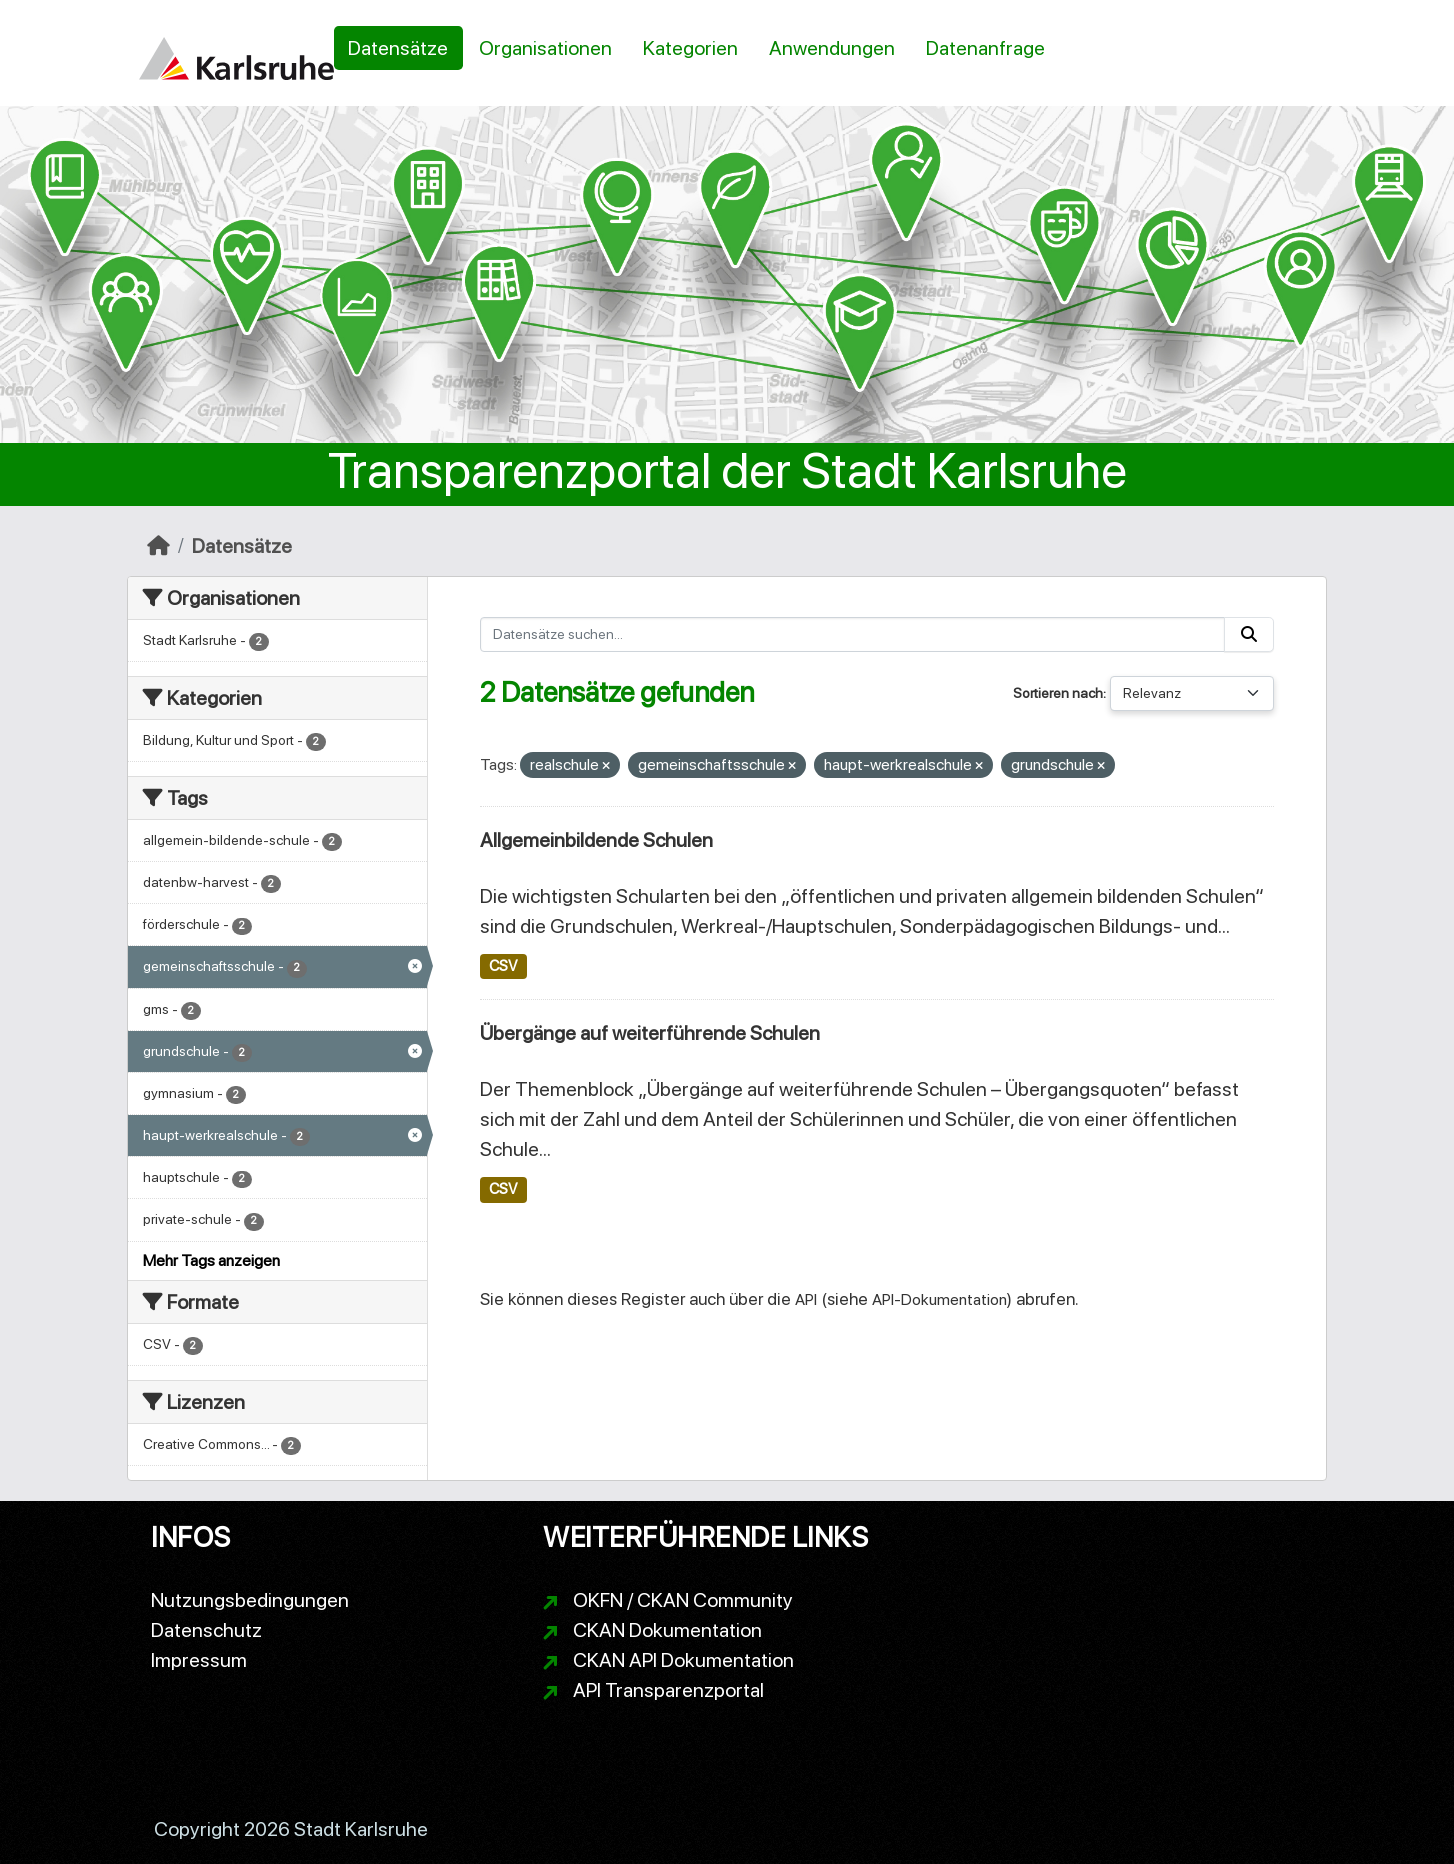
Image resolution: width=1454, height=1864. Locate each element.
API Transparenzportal (668, 1690)
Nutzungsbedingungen (250, 1600)
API (806, 1299)
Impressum (199, 1660)
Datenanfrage (985, 48)
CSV (503, 966)
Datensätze (398, 48)
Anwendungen (832, 48)
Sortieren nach (1058, 693)
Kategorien (690, 48)
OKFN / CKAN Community (683, 1600)
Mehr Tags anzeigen (211, 1260)
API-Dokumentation (939, 1299)
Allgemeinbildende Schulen (596, 840)
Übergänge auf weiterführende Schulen (650, 1033)
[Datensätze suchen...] (853, 634)
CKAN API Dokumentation (683, 1660)
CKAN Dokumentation (667, 1630)
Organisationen (545, 48)
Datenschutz (206, 1630)
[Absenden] (1249, 634)
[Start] (158, 546)
